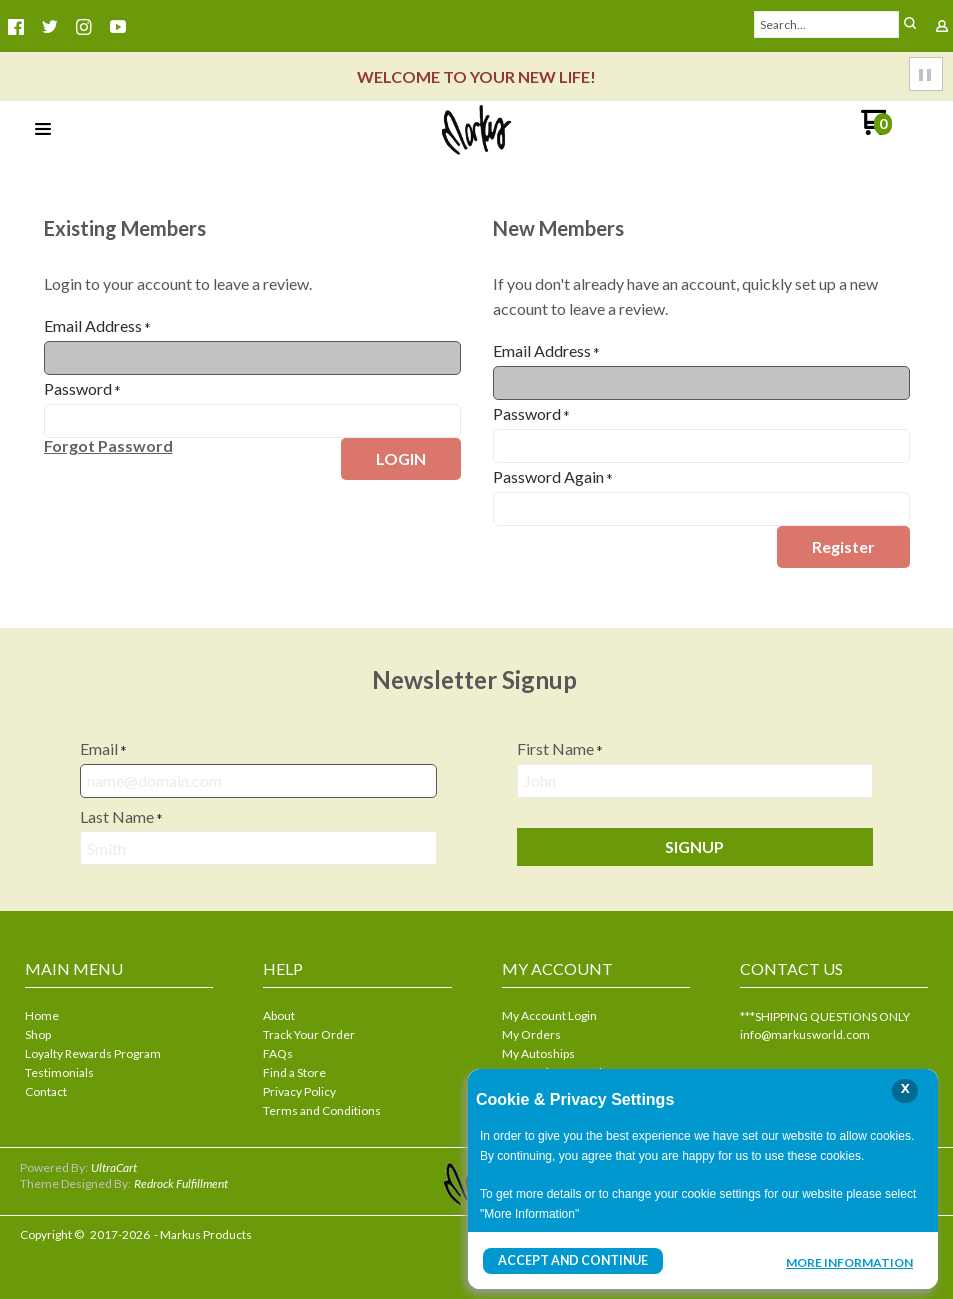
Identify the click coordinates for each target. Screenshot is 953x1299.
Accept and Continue (572, 1260)
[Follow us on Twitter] (50, 27)
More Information (849, 1263)
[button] (910, 24)
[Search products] (827, 24)
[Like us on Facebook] (16, 27)
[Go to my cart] (876, 129)
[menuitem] (119, 1017)
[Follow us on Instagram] (84, 27)
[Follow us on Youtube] (118, 27)
